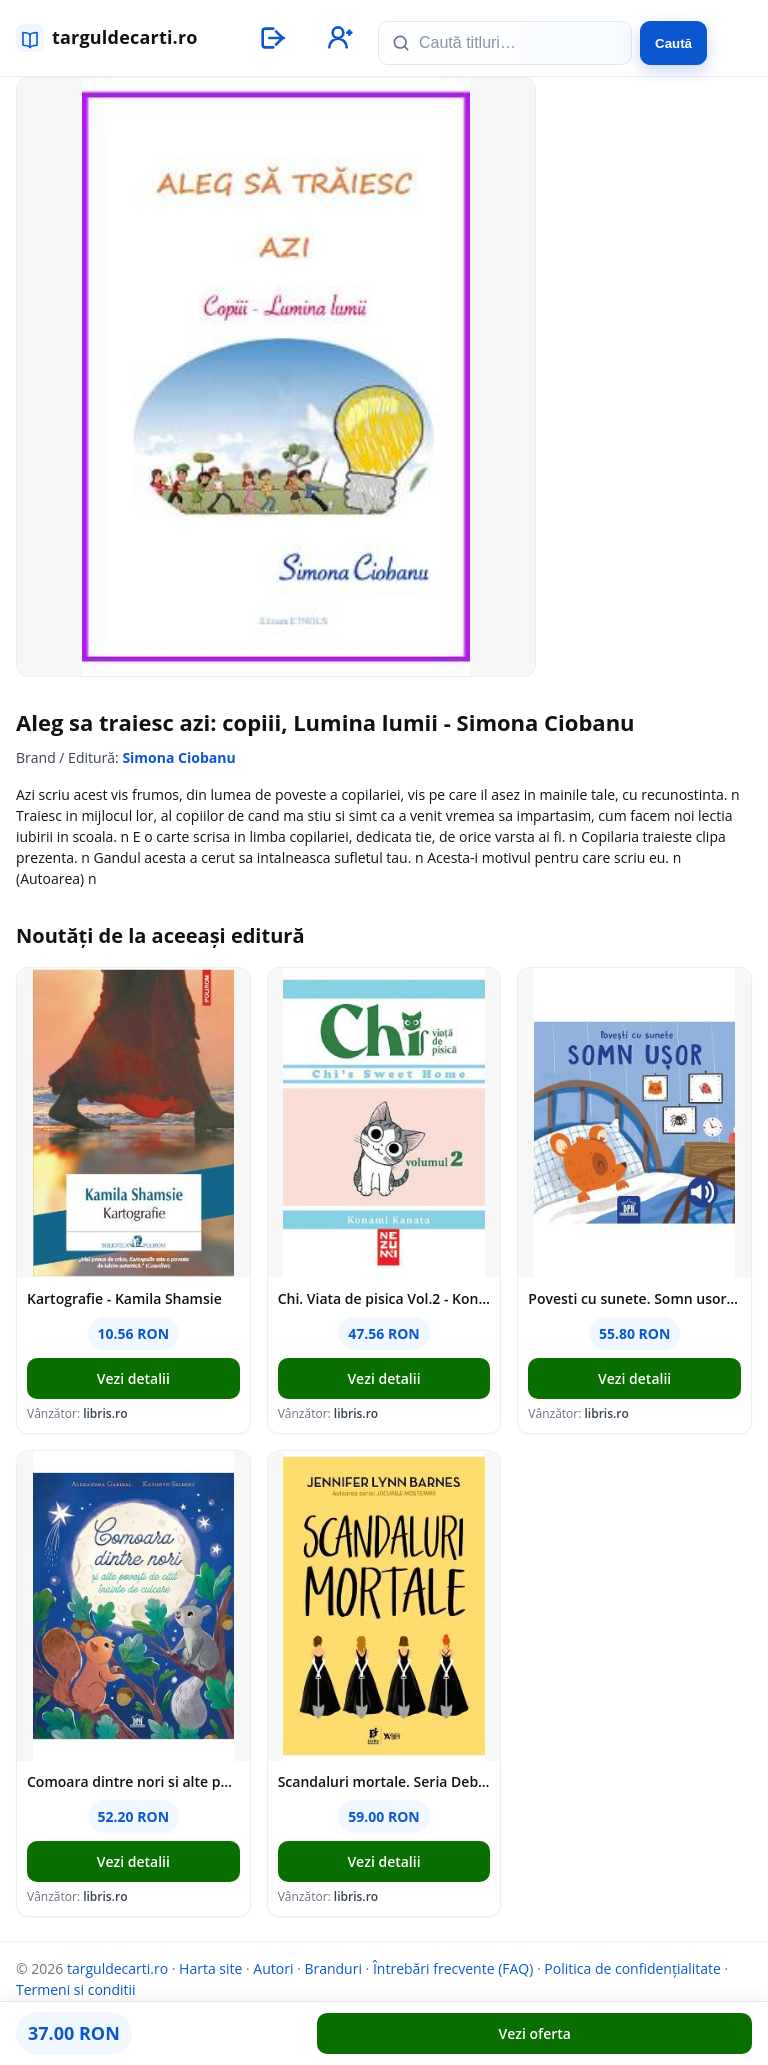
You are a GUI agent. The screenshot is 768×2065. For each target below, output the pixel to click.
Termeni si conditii (76, 1989)
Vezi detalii (133, 1378)
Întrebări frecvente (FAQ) (453, 1968)
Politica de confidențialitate (632, 1968)
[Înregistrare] (338, 38)
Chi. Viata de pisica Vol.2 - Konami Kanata (384, 1298)
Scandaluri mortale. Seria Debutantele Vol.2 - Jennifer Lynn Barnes (384, 1781)
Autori (273, 1968)
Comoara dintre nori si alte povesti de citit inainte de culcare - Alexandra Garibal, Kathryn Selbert (133, 1781)
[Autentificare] (272, 38)
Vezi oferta (535, 2033)
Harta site (210, 1968)
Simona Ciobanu (178, 757)
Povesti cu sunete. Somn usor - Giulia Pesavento (634, 1298)
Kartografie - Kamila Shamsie (124, 1298)
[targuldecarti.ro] (116, 38)
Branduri (333, 1968)
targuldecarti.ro (117, 1968)
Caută (673, 43)
